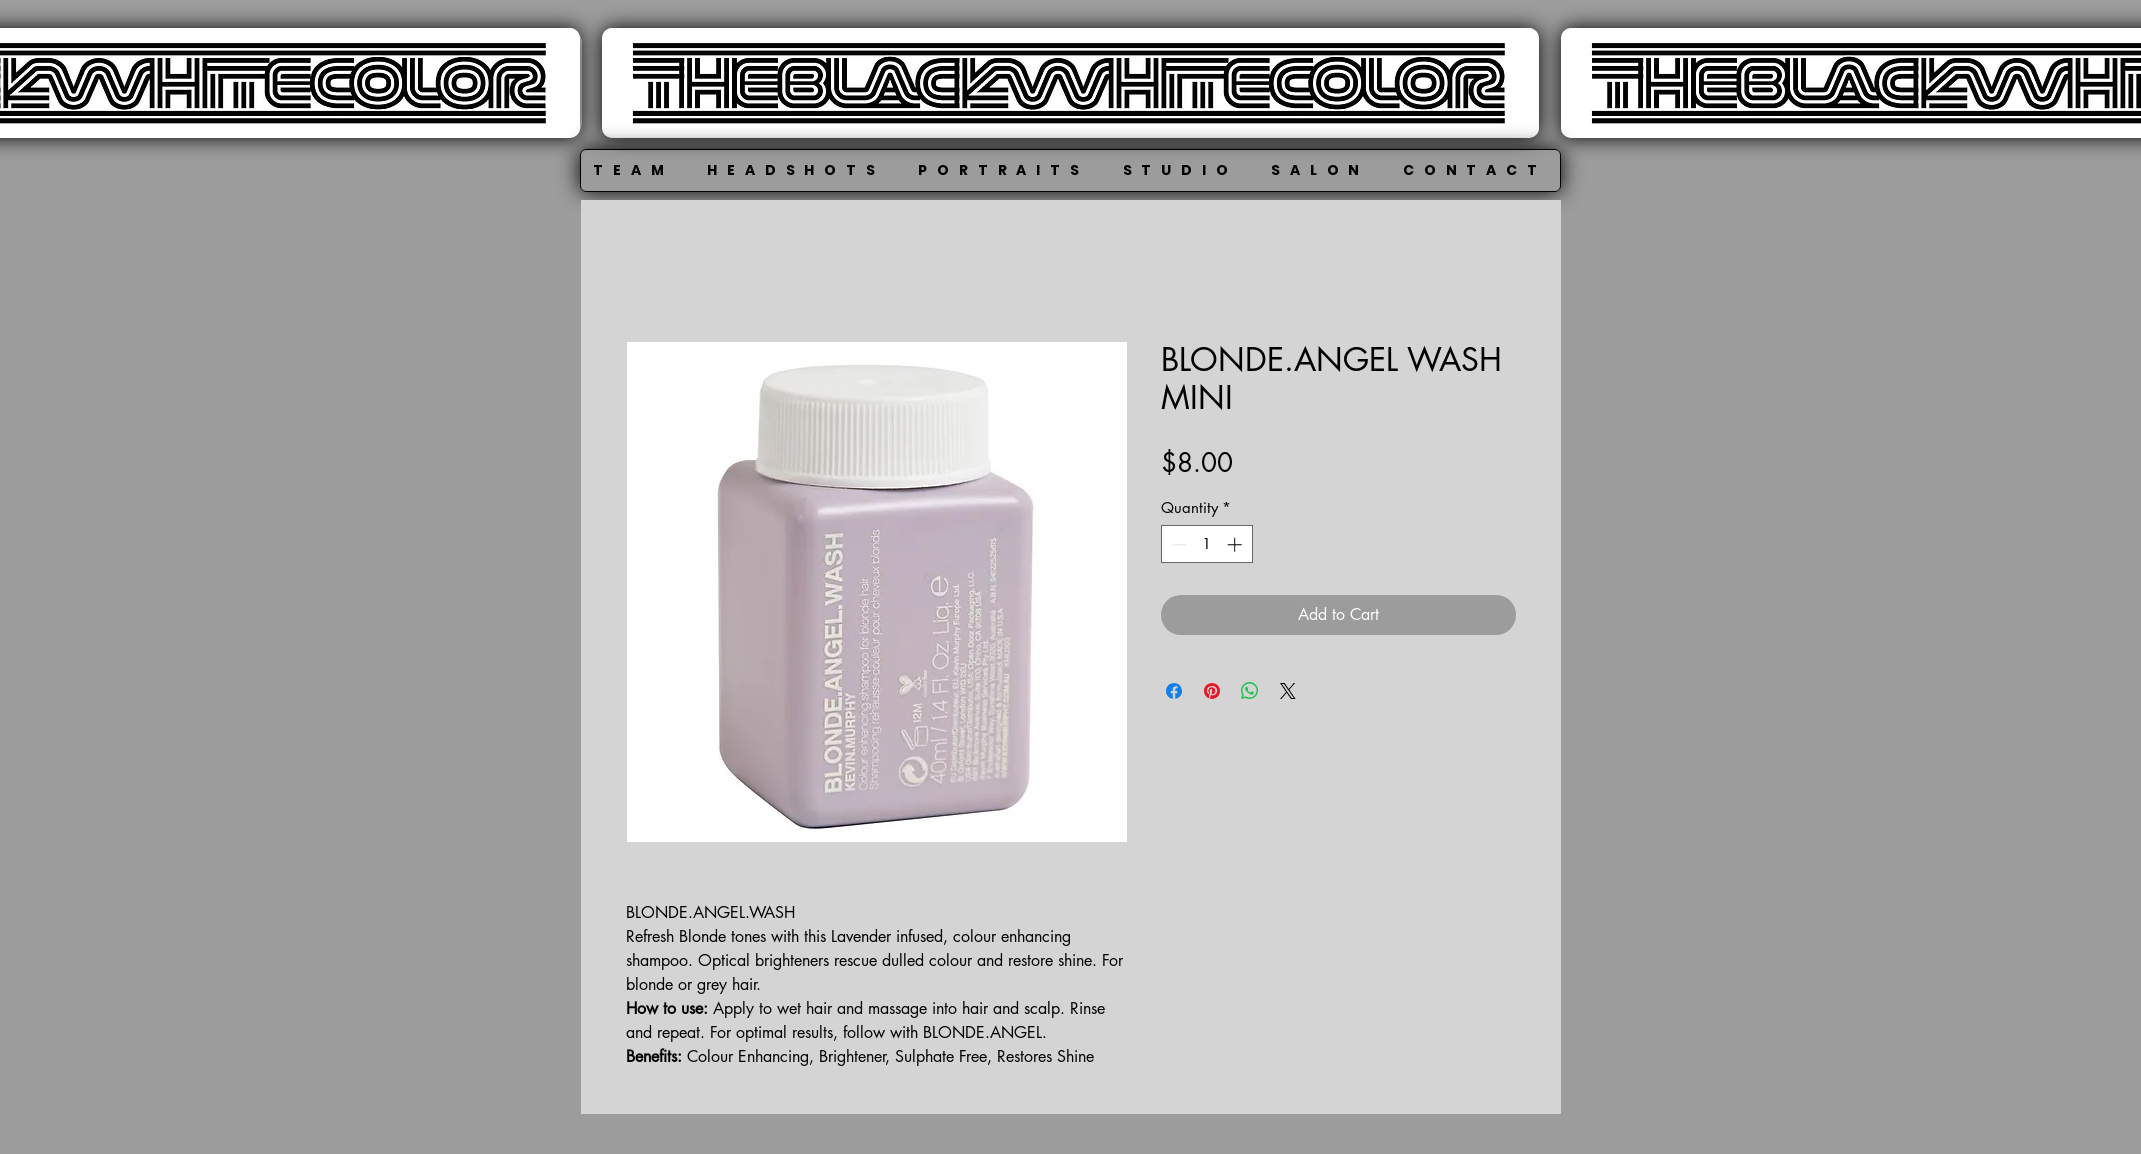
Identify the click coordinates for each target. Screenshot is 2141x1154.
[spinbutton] (1206, 544)
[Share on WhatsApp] (1250, 691)
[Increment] (1236, 544)
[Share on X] (1288, 691)
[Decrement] (1177, 544)
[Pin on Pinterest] (1212, 691)
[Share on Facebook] (1174, 691)
